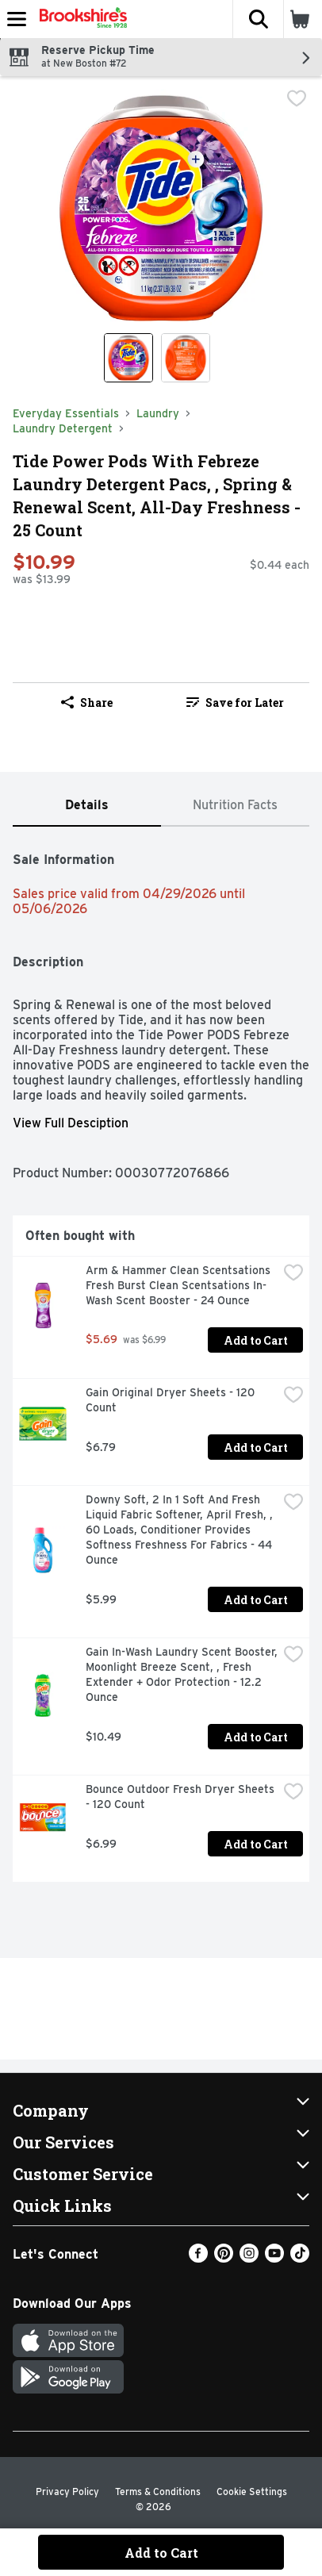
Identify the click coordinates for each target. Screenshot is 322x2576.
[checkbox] (296, 100)
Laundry (157, 413)
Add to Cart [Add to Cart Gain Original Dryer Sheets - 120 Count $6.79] (256, 1447)
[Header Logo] (80, 19)
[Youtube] (274, 2258)
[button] (257, 19)
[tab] (87, 806)
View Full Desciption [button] (70, 1123)
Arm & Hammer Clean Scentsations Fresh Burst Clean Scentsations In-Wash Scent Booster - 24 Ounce (180, 1285)
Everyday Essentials (66, 413)
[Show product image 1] (128, 357)
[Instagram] (249, 2258)
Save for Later (235, 702)
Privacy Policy (67, 2491)
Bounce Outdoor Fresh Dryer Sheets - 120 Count (182, 1796)
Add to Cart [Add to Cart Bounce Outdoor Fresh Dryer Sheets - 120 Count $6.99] (256, 1844)
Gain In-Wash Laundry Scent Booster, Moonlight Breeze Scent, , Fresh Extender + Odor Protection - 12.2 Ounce (182, 1674)
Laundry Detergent (63, 428)
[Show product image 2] (185, 357)
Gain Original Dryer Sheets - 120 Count (172, 1400)
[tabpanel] (161, 1361)
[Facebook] (198, 2258)
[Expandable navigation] (16, 19)
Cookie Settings (252, 2491)
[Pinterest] (223, 2258)
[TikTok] (299, 2258)
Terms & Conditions (158, 2491)
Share (87, 702)
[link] (235, 702)
